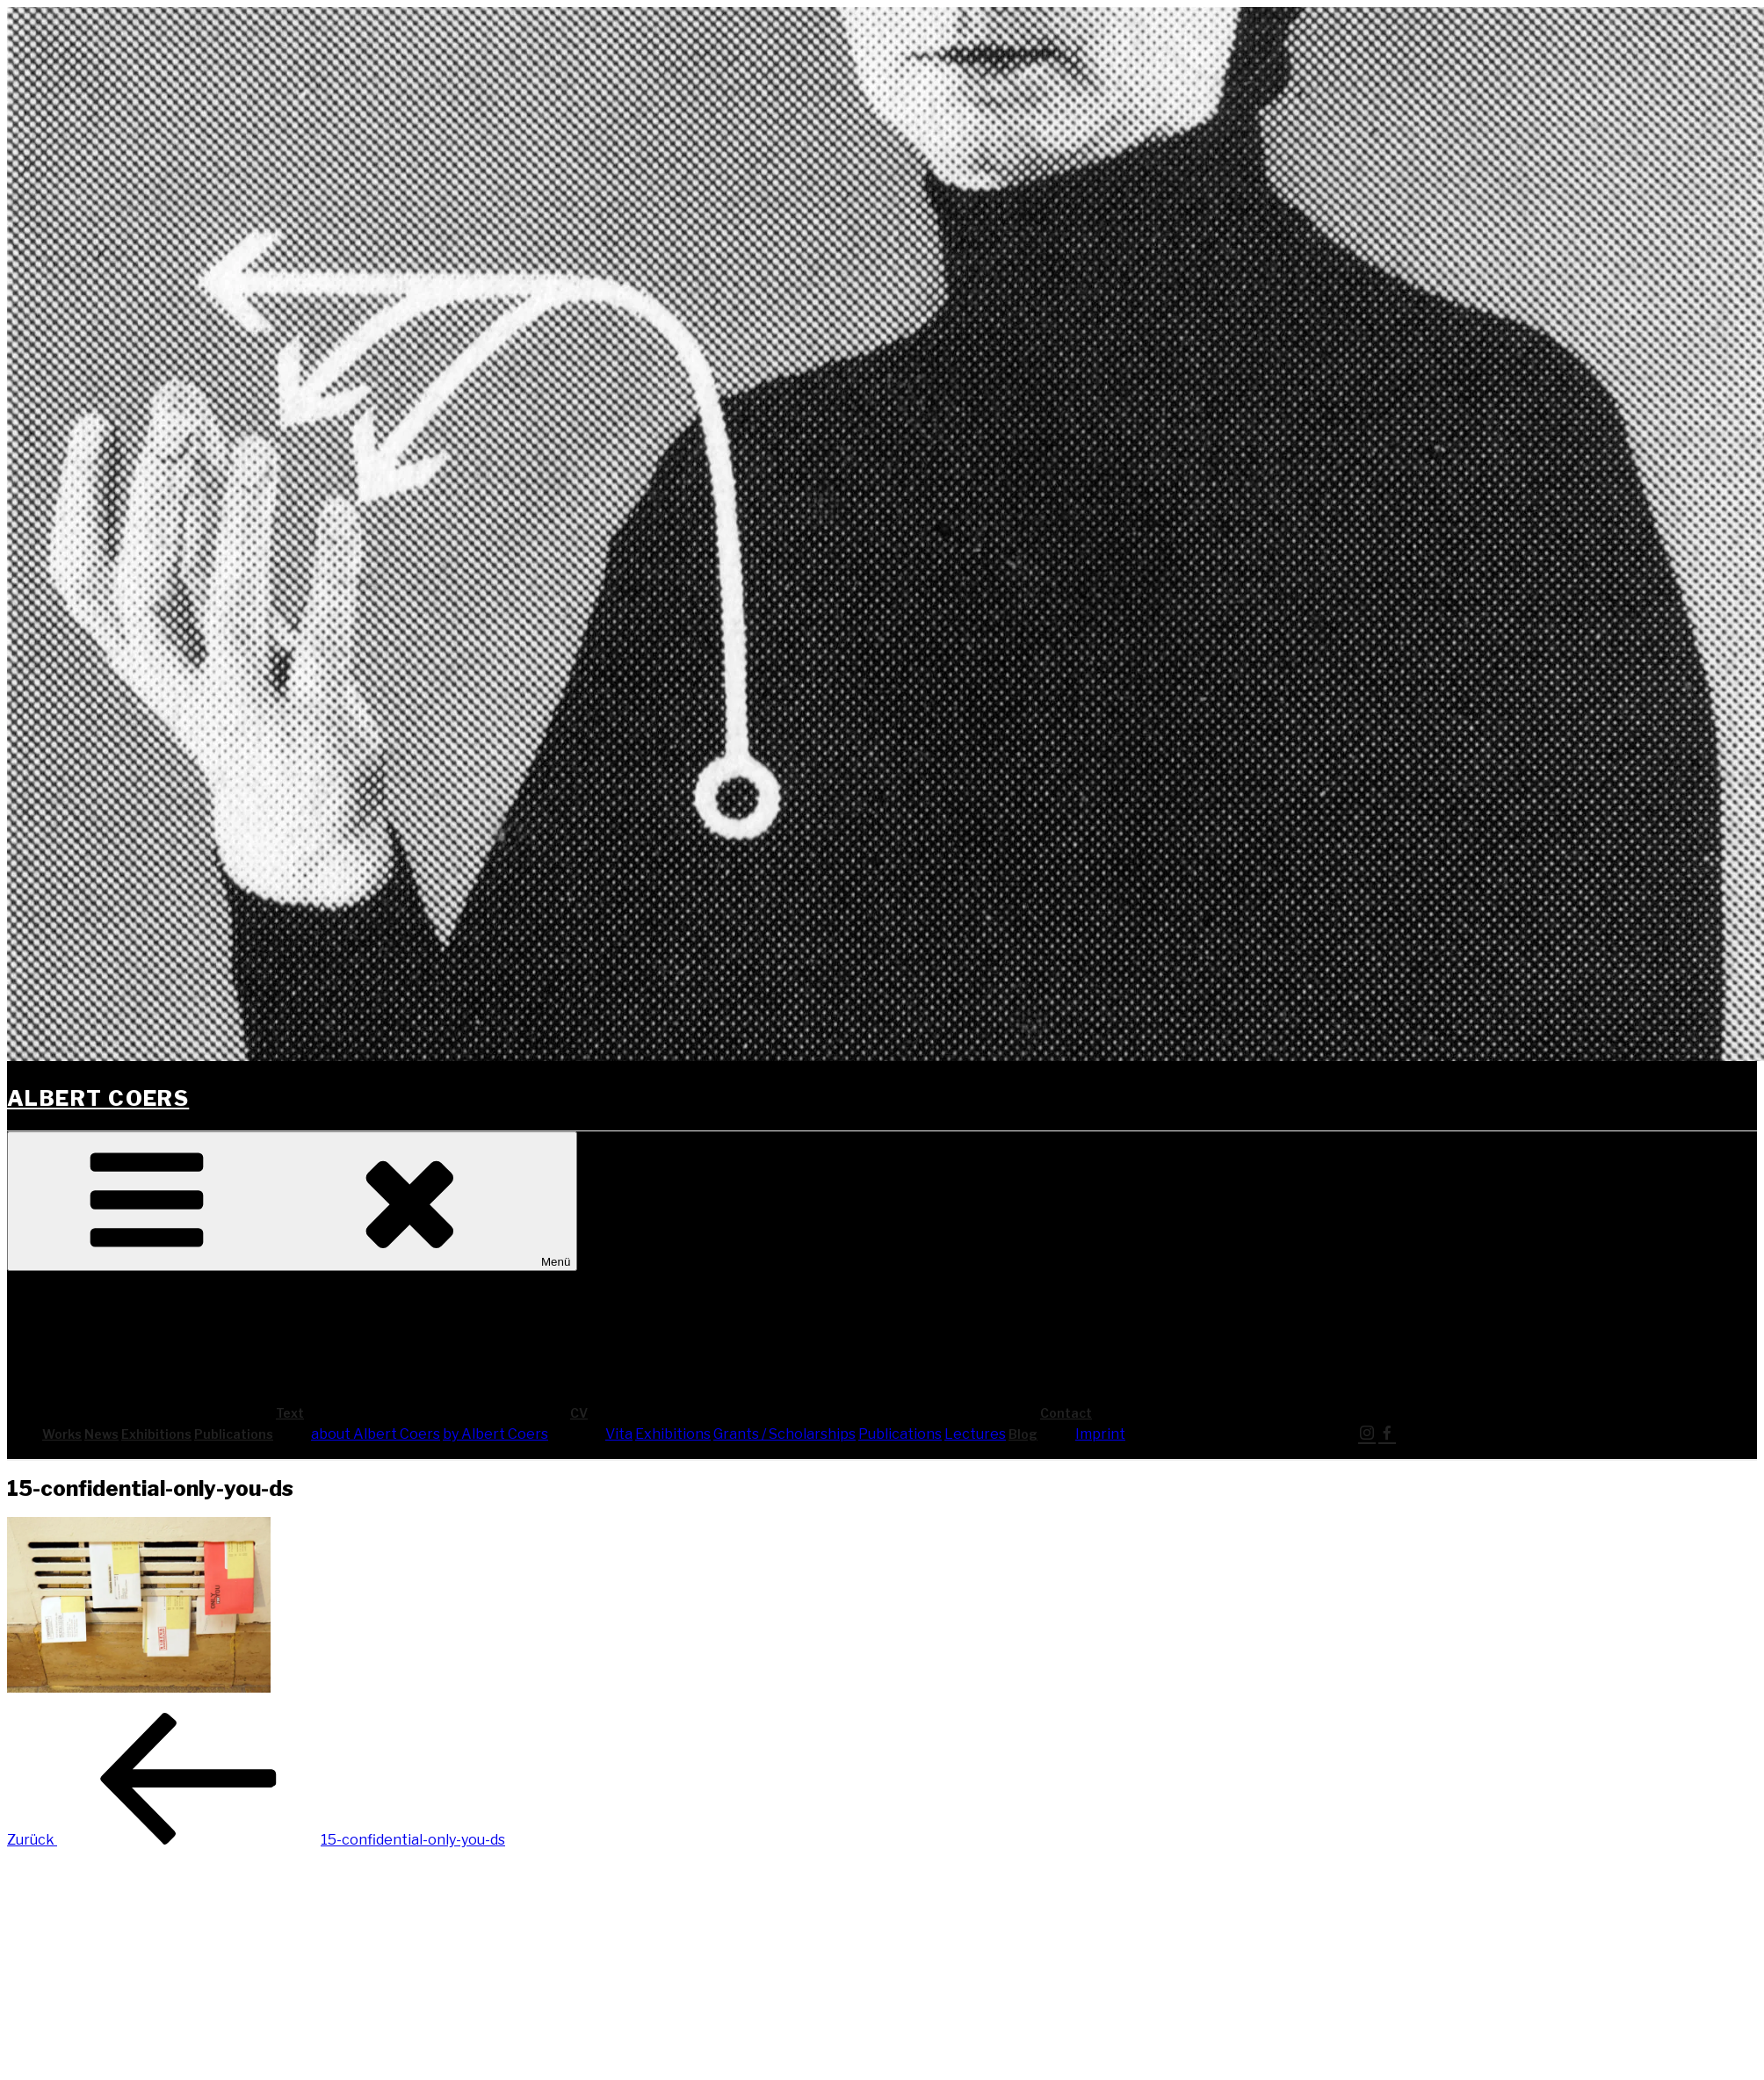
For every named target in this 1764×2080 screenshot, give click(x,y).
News (101, 1433)
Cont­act (1198, 1412)
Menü (292, 1201)
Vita (619, 1434)
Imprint (1100, 1434)
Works (62, 1433)
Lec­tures (975, 1434)
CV (710, 1412)
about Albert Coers (375, 1434)
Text (422, 1412)
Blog (1023, 1433)
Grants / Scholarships (784, 1434)
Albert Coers (98, 1098)
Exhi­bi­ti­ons (156, 1433)
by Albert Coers (495, 1434)
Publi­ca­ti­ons (233, 1433)
